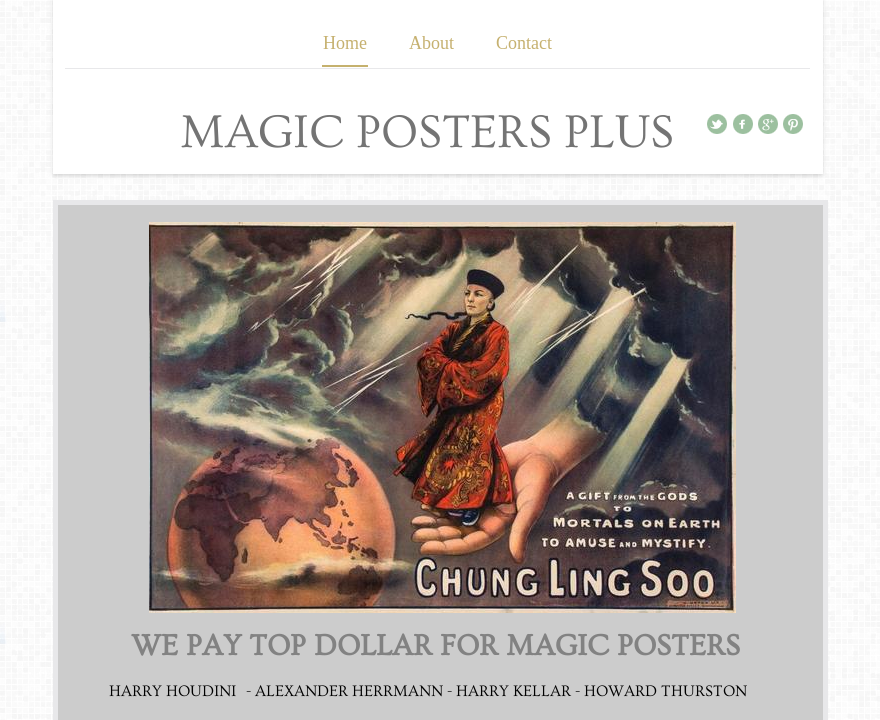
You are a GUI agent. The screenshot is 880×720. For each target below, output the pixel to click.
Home (345, 43)
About (431, 43)
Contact (524, 43)
